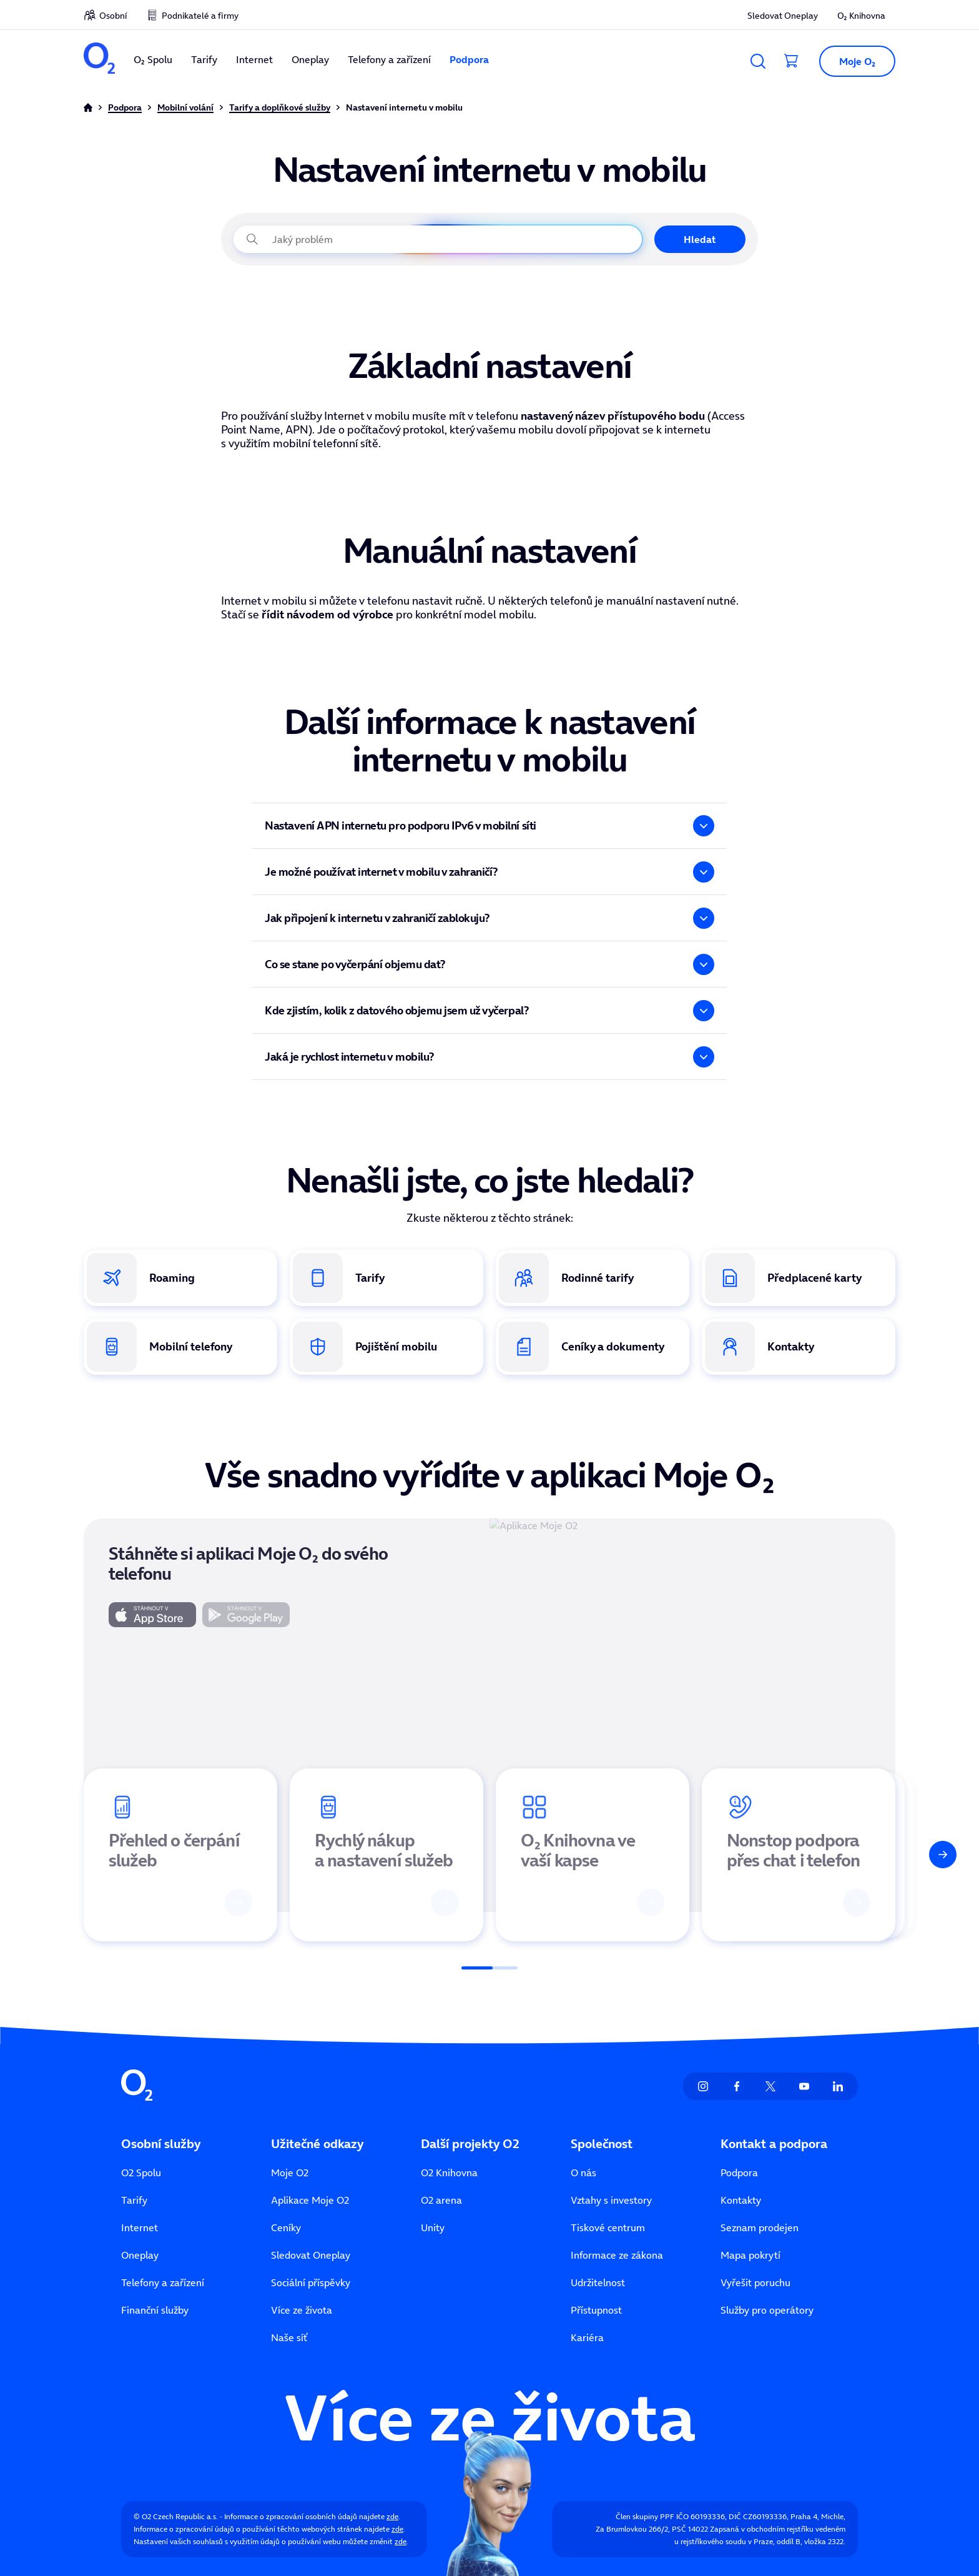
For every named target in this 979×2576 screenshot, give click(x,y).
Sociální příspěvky (310, 2282)
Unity (433, 2227)
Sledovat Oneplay (782, 15)
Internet (254, 59)
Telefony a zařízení (389, 59)
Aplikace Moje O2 (310, 2200)
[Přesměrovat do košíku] (792, 61)
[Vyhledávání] (758, 61)
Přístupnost (596, 2310)
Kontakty (741, 2200)
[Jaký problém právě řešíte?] (438, 239)
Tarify (204, 59)
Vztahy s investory (611, 2200)
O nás (583, 2172)
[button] (852, 61)
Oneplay (310, 59)
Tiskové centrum (608, 2227)
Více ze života (301, 2310)
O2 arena (441, 2200)
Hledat (700, 239)
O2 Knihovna (449, 2172)
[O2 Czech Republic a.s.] (99, 59)
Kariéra (587, 2337)
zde (392, 2516)
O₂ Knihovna (861, 15)
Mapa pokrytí (750, 2255)
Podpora (469, 59)
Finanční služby (155, 2310)
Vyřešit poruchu (755, 2282)
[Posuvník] (489, 1968)
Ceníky (286, 2227)
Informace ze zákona (617, 2255)
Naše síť (289, 2337)
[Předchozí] (36, 1854)
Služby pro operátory (767, 2310)
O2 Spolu (141, 2172)
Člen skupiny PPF (645, 2516)
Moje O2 (289, 2172)
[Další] (943, 1854)
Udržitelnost (598, 2282)
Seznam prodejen (760, 2227)
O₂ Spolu (153, 59)
